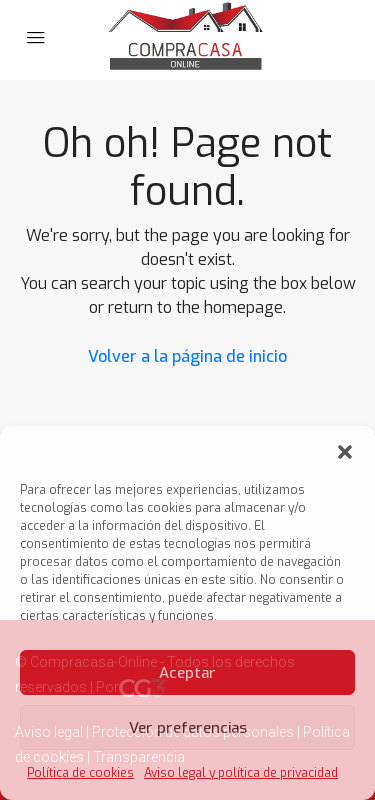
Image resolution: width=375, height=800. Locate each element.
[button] (345, 451)
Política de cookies (80, 773)
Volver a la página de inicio (187, 356)
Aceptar (187, 673)
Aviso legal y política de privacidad (241, 773)
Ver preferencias (188, 728)
